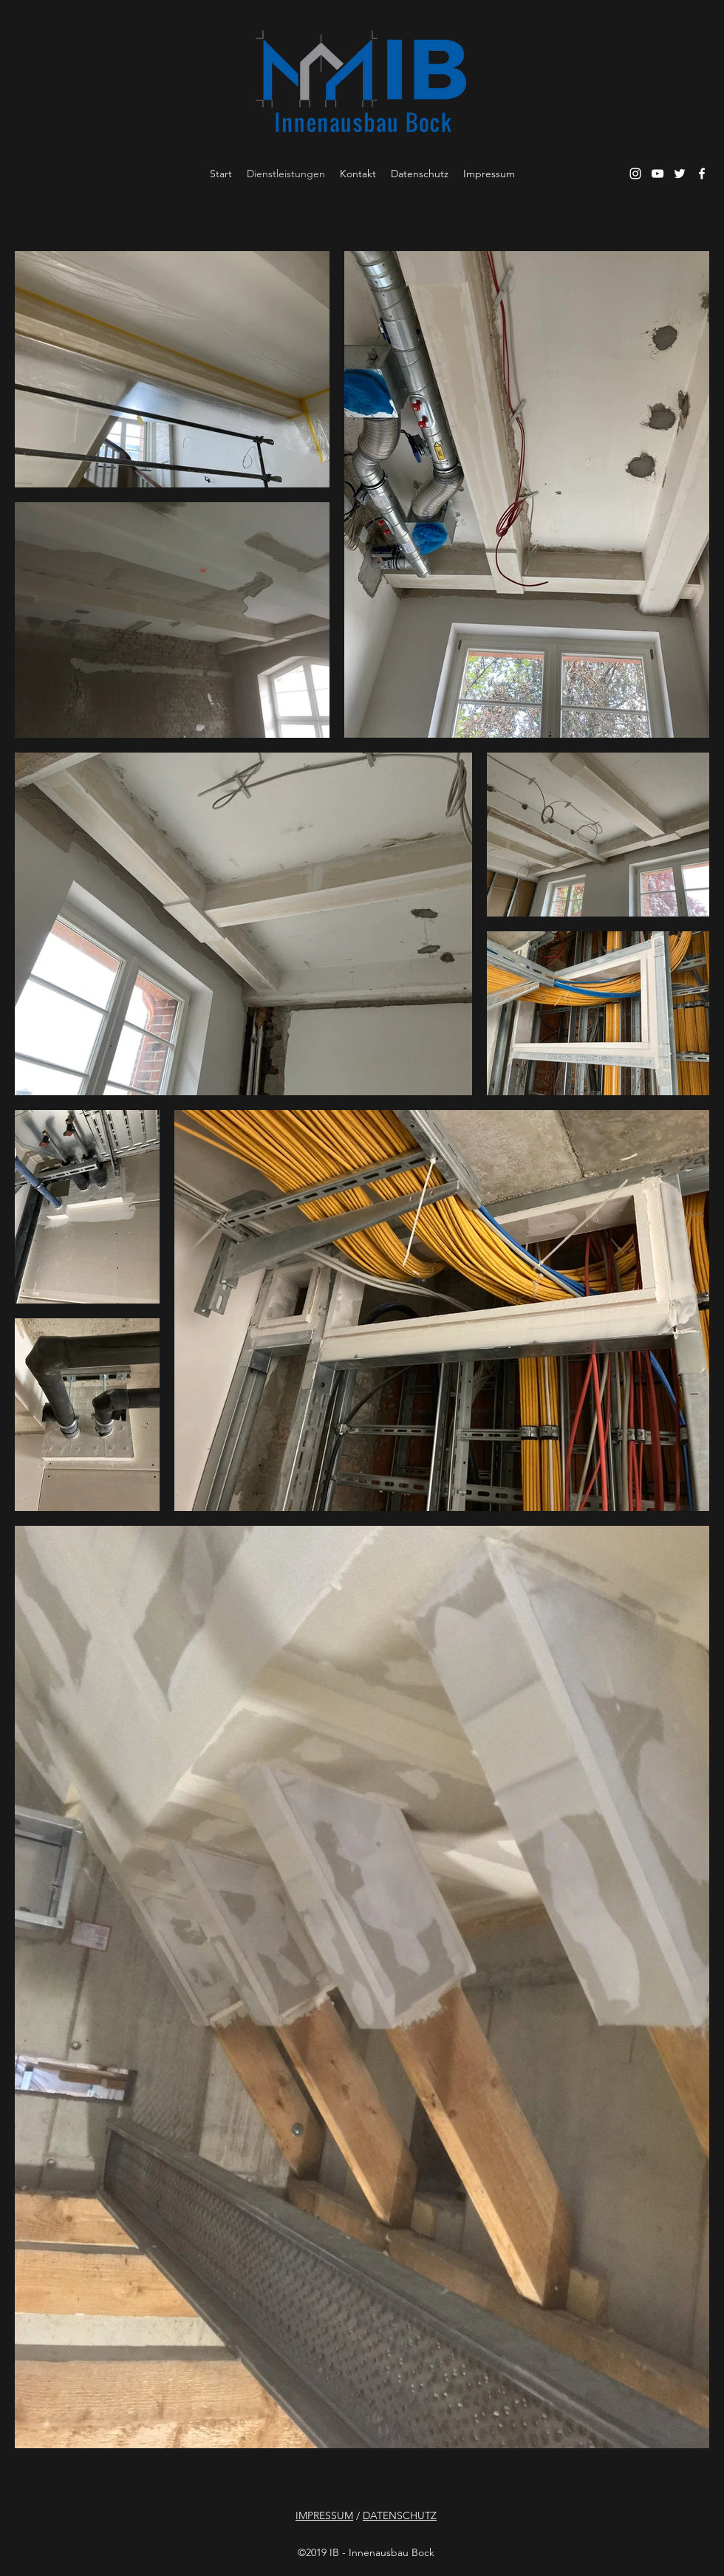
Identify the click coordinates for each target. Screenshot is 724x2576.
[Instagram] (635, 173)
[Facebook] (701, 173)
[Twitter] (679, 173)
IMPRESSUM (324, 2515)
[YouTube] (657, 173)
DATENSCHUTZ (400, 2515)
